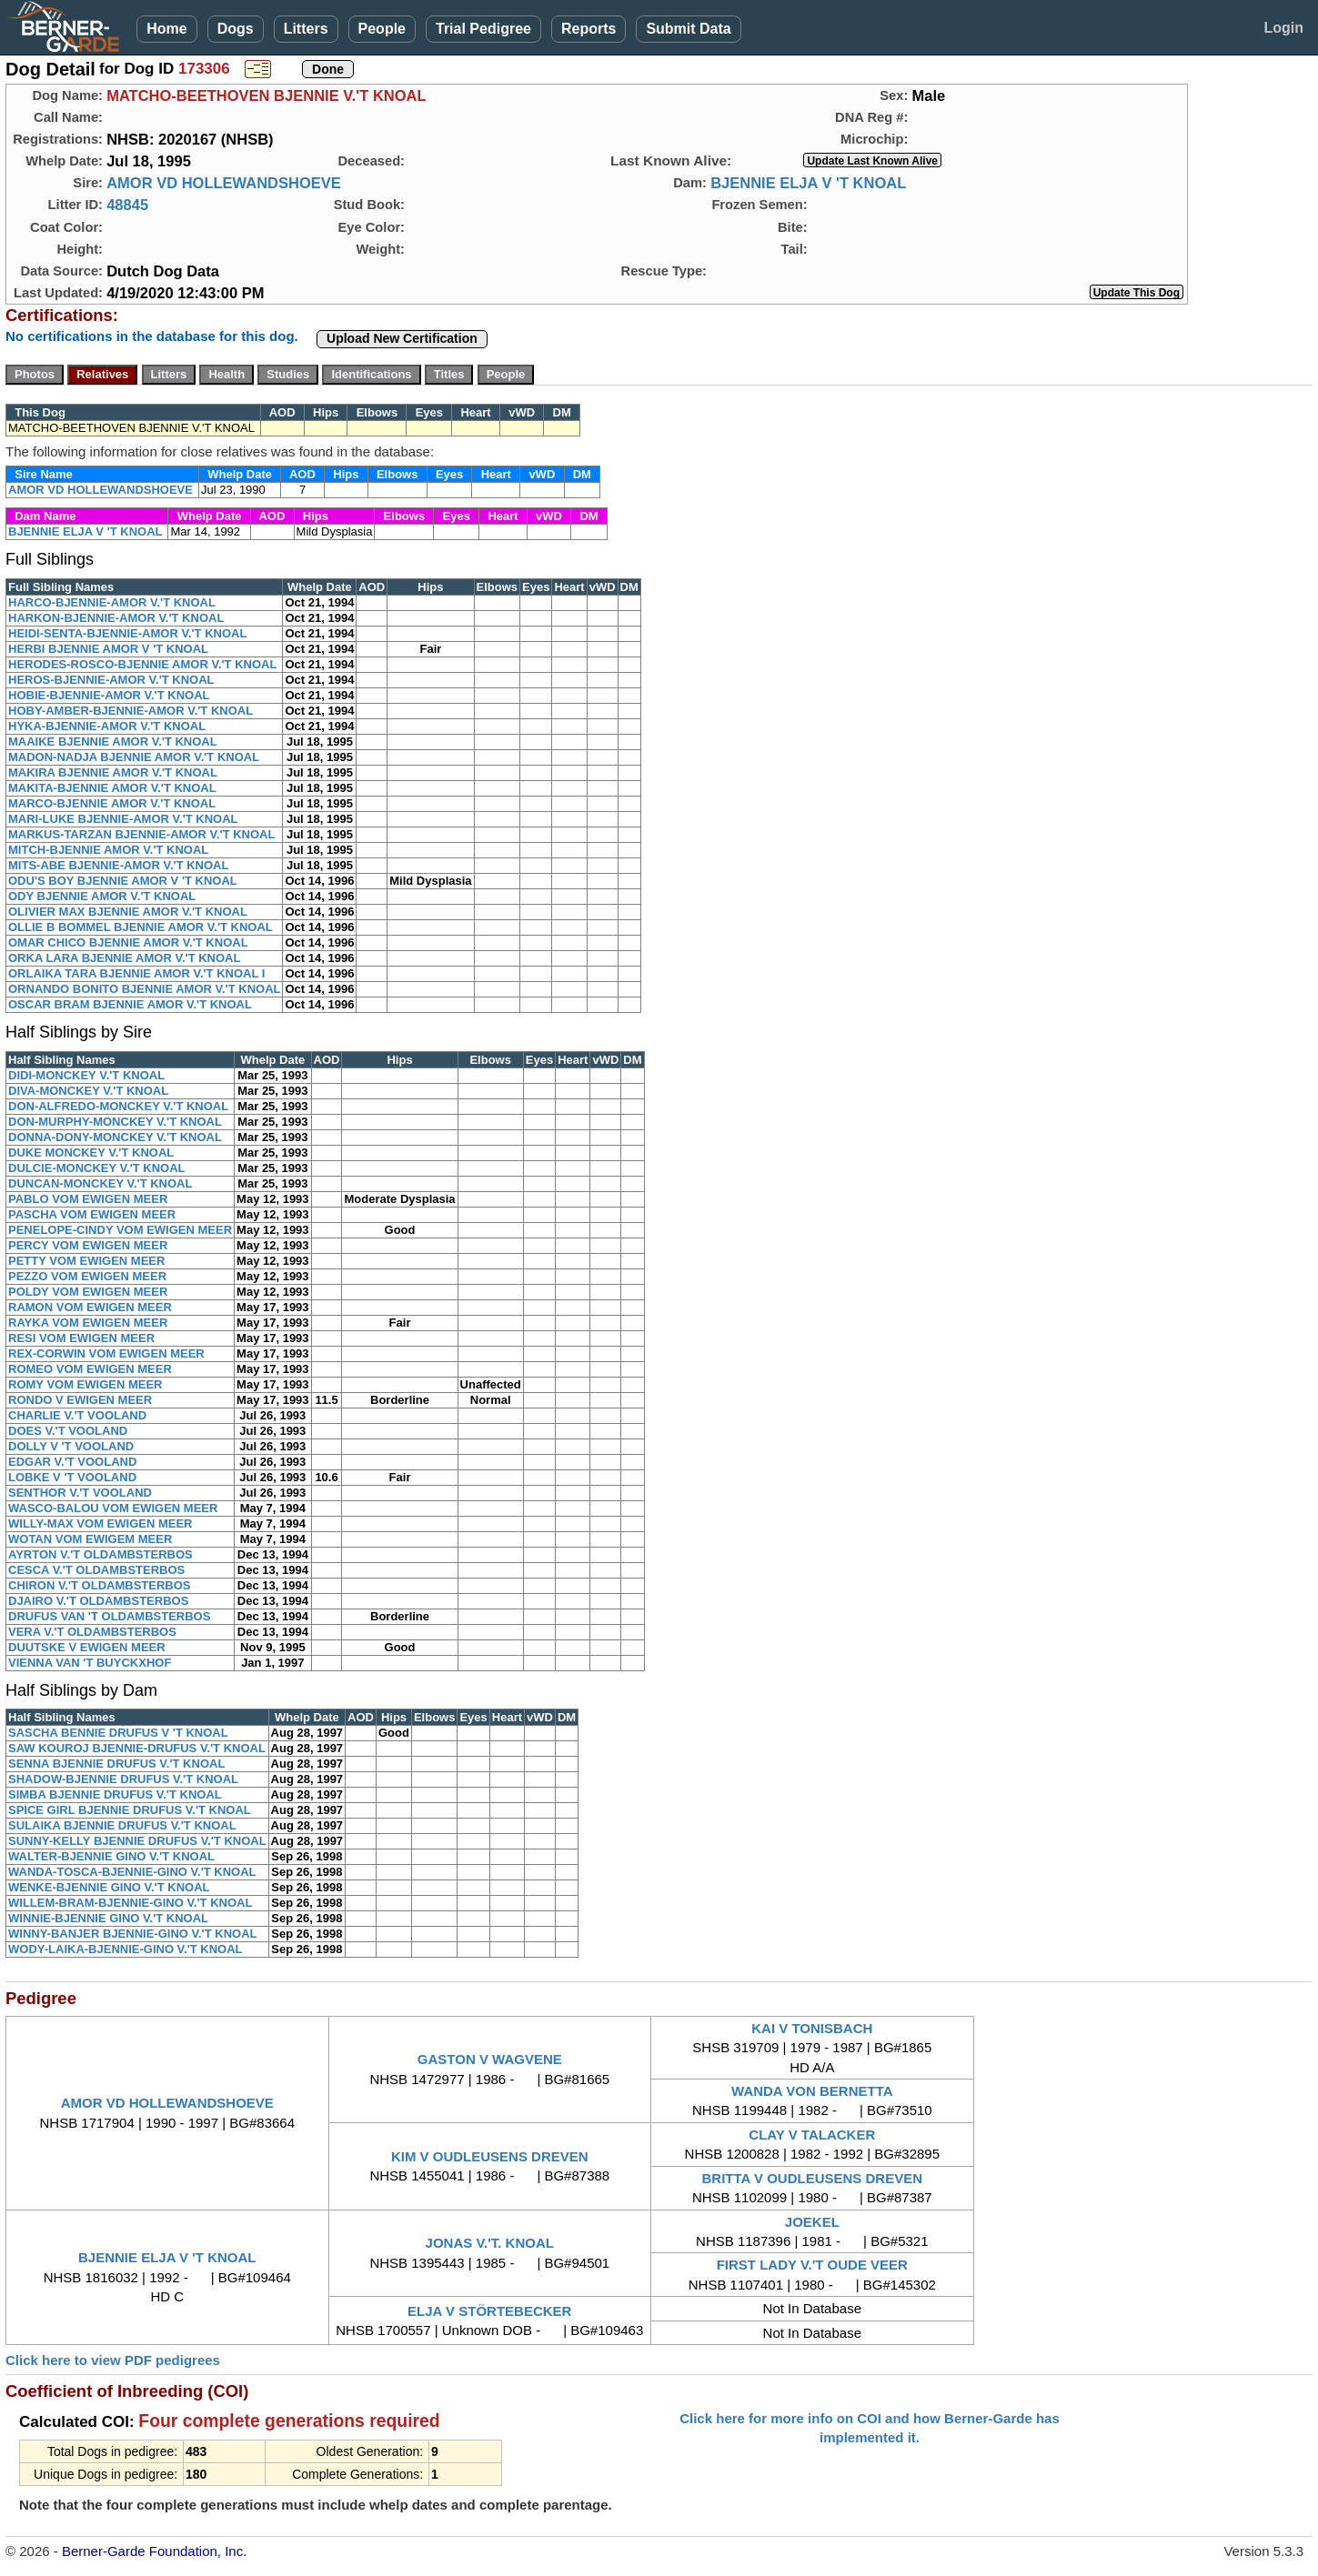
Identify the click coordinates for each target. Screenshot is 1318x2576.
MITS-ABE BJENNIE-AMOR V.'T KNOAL (118, 865)
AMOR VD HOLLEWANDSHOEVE (223, 183)
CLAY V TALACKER (812, 2134)
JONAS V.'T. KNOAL (490, 2242)
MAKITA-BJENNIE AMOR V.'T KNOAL (112, 788)
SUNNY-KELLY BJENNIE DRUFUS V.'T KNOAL (137, 1841)
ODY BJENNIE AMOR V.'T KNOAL (102, 896)
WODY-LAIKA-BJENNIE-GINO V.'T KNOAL (125, 1949)
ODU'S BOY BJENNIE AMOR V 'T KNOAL (122, 880)
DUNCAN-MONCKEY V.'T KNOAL (100, 1183)
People (382, 28)
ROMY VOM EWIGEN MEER (85, 1384)
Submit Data (688, 28)
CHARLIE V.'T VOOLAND (77, 1415)
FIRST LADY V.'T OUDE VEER (812, 2264)
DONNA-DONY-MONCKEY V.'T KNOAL (115, 1137)
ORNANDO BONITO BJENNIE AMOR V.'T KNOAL (144, 989)
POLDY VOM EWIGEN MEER (87, 1291)
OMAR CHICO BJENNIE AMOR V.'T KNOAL (128, 942)
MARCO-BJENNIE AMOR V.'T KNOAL (112, 803)
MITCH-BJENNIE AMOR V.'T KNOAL (108, 850)
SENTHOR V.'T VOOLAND (80, 1492)
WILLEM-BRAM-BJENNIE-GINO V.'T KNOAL (130, 1902)
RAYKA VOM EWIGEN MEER (87, 1322)
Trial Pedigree (483, 28)
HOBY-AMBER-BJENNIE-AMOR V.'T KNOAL (130, 710)
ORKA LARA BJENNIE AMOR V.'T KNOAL (124, 958)
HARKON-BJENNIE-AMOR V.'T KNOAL (116, 618)
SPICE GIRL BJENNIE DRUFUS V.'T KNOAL (129, 1810)
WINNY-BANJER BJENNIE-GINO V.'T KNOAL (132, 1933)
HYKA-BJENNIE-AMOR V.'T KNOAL (107, 726)
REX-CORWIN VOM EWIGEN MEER (106, 1353)
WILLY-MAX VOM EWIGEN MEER (100, 1523)
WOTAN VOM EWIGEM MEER (90, 1539)
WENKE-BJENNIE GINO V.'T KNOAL (108, 1887)
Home (166, 28)
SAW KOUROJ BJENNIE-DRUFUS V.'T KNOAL (137, 1748)
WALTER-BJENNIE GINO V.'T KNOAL (111, 1856)
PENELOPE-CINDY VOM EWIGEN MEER (120, 1230)
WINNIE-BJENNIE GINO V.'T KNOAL (108, 1918)
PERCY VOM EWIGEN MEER (87, 1245)
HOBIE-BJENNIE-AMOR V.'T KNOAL (108, 695)
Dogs (235, 28)
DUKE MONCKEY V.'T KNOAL (91, 1152)
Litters (306, 28)
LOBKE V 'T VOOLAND (72, 1477)
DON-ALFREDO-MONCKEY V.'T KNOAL (118, 1106)
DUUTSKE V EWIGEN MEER (87, 1647)
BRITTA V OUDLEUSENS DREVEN (812, 2178)
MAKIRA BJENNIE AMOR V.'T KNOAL (112, 772)
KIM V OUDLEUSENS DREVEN (490, 2156)
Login (1283, 27)
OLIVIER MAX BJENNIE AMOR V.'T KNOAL (127, 911)
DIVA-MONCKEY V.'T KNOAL (88, 1091)
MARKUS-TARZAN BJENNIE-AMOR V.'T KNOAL (141, 834)
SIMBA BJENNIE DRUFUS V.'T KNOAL (115, 1794)
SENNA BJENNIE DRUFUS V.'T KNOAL (116, 1763)
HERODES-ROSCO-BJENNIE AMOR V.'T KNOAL (142, 664)
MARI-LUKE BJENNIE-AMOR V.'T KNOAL (123, 819)
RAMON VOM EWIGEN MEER (90, 1307)
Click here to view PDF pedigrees (112, 2360)
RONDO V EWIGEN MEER (80, 1400)
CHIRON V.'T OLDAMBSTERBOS (99, 1585)
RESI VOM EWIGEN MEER (81, 1338)
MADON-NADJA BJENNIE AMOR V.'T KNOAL (133, 757)
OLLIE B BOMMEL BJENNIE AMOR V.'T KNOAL (140, 927)
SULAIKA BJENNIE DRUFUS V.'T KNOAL (122, 1825)
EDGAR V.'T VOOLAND (72, 1461)
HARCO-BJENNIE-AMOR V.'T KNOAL (112, 602)
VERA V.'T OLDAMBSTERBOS (92, 1632)
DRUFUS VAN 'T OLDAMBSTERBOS (109, 1616)
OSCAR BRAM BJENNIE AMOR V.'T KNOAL (130, 1004)
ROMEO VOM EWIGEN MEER (90, 1369)
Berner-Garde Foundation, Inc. (154, 2551)
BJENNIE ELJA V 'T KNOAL (808, 183)
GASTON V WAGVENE (490, 2059)
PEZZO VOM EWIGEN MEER (87, 1276)
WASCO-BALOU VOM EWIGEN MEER (112, 1508)
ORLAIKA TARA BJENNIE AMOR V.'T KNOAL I (136, 973)
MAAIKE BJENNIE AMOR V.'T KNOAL (112, 741)
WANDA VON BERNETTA (812, 2091)
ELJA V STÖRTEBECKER (489, 2311)
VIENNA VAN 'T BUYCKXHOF (89, 1662)
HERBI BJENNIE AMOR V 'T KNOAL (108, 649)
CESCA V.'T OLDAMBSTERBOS (96, 1570)
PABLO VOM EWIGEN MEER (87, 1199)
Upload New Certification (402, 338)
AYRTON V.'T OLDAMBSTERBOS (100, 1554)
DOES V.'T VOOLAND (67, 1431)
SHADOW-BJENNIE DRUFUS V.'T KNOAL (123, 1779)
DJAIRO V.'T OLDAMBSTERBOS (98, 1601)
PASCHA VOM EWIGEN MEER (92, 1214)
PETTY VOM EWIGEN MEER (86, 1261)
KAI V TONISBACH (811, 2028)
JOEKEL (812, 2222)
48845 (127, 204)
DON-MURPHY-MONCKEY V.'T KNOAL (115, 1121)
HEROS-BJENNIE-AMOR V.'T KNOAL (111, 680)
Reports (588, 28)
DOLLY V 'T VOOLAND (71, 1446)
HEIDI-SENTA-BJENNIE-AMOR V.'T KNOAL (127, 633)
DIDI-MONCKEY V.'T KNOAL (86, 1075)
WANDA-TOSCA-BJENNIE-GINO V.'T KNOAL (132, 1872)
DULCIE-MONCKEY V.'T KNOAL (97, 1168)
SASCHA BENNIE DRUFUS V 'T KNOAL (118, 1732)
